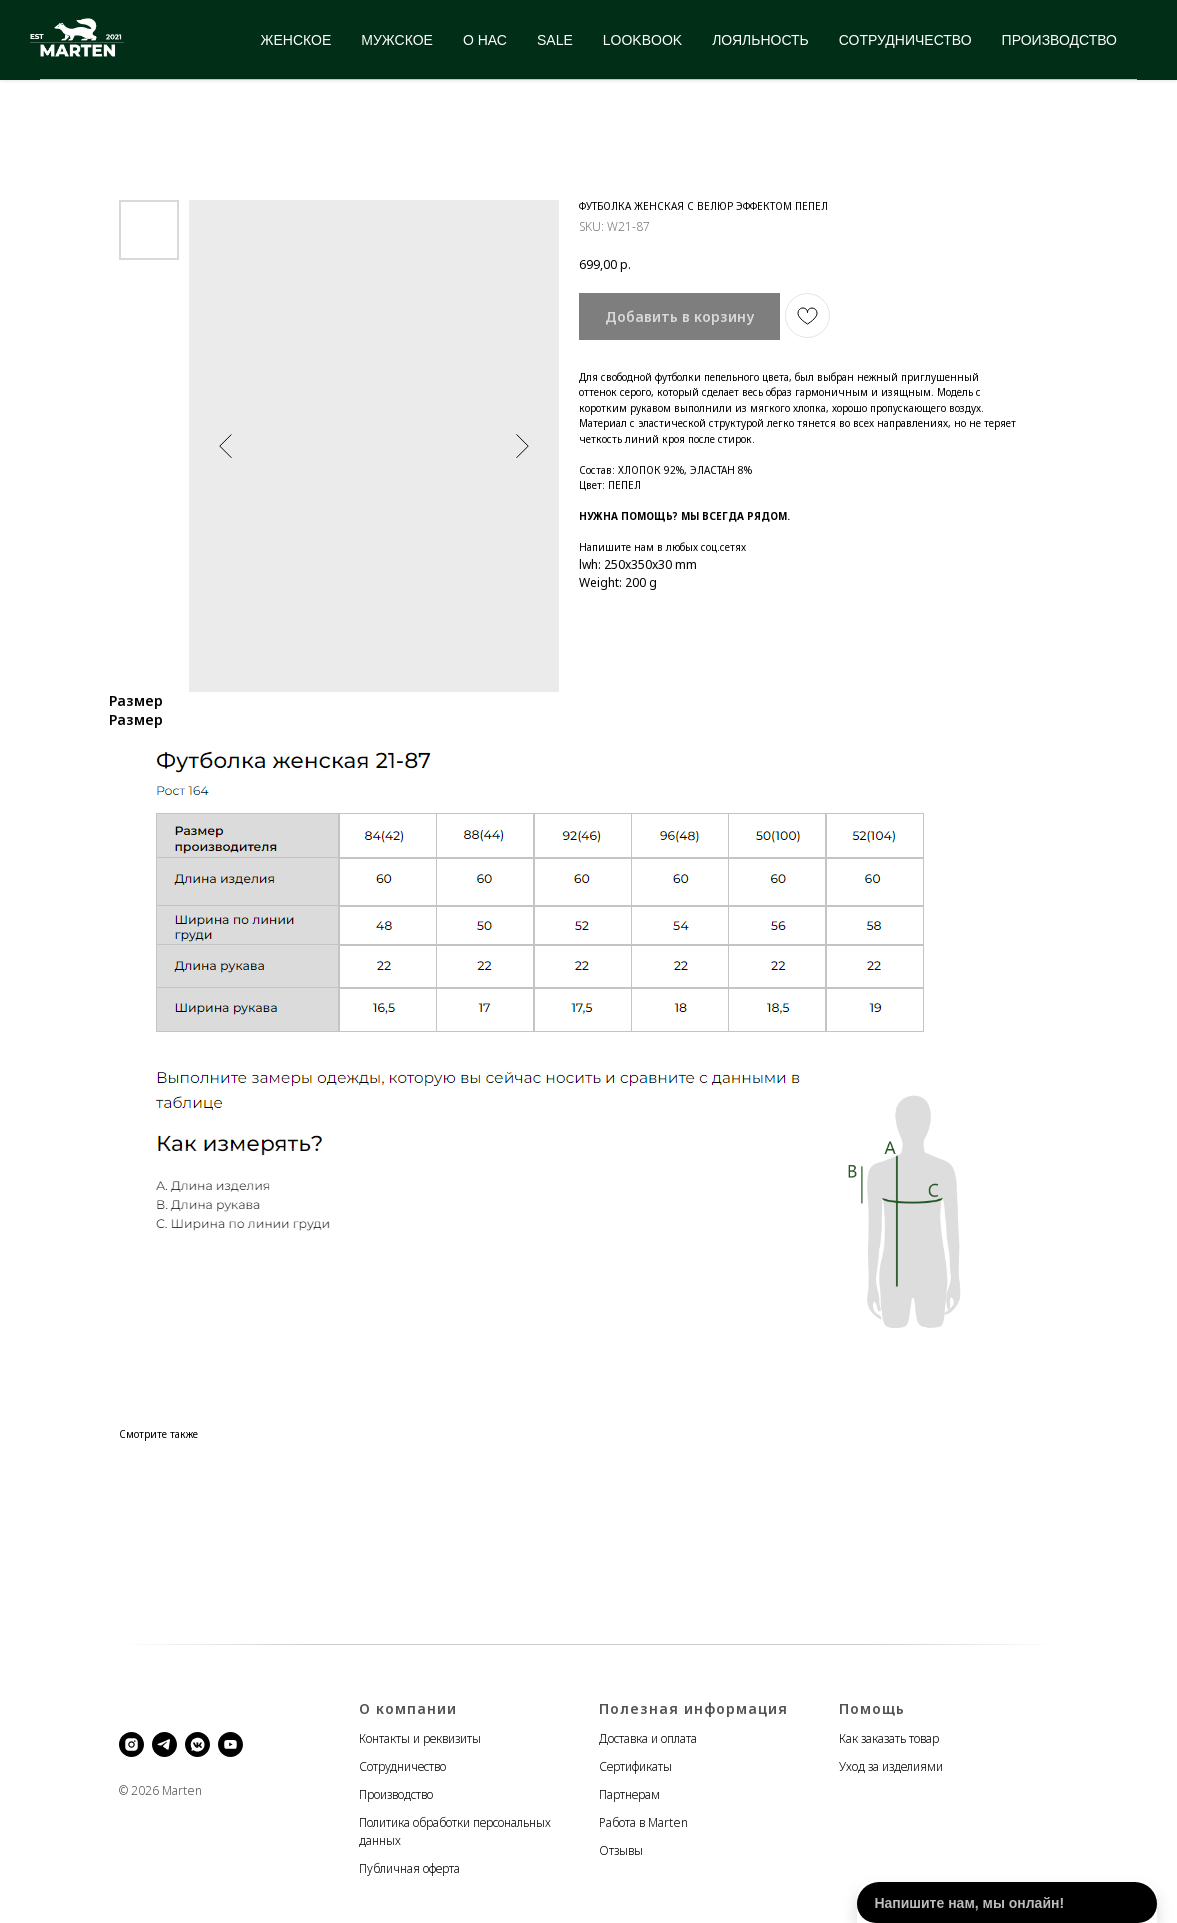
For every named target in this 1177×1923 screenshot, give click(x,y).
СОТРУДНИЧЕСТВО (905, 40)
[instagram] (131, 1744)
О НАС (485, 40)
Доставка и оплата (648, 1738)
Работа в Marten (643, 1822)
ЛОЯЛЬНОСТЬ (760, 40)
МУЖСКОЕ (397, 40)
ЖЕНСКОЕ (296, 40)
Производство (396, 1794)
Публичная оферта (409, 1868)
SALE (555, 40)
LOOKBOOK (642, 40)
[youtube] (230, 1744)
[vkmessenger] (197, 1744)
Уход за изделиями (891, 1766)
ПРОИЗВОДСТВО (1059, 40)
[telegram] (164, 1744)
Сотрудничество (402, 1766)
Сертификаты (635, 1766)
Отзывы (621, 1850)
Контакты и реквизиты (420, 1738)
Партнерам (629, 1794)
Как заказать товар (889, 1738)
